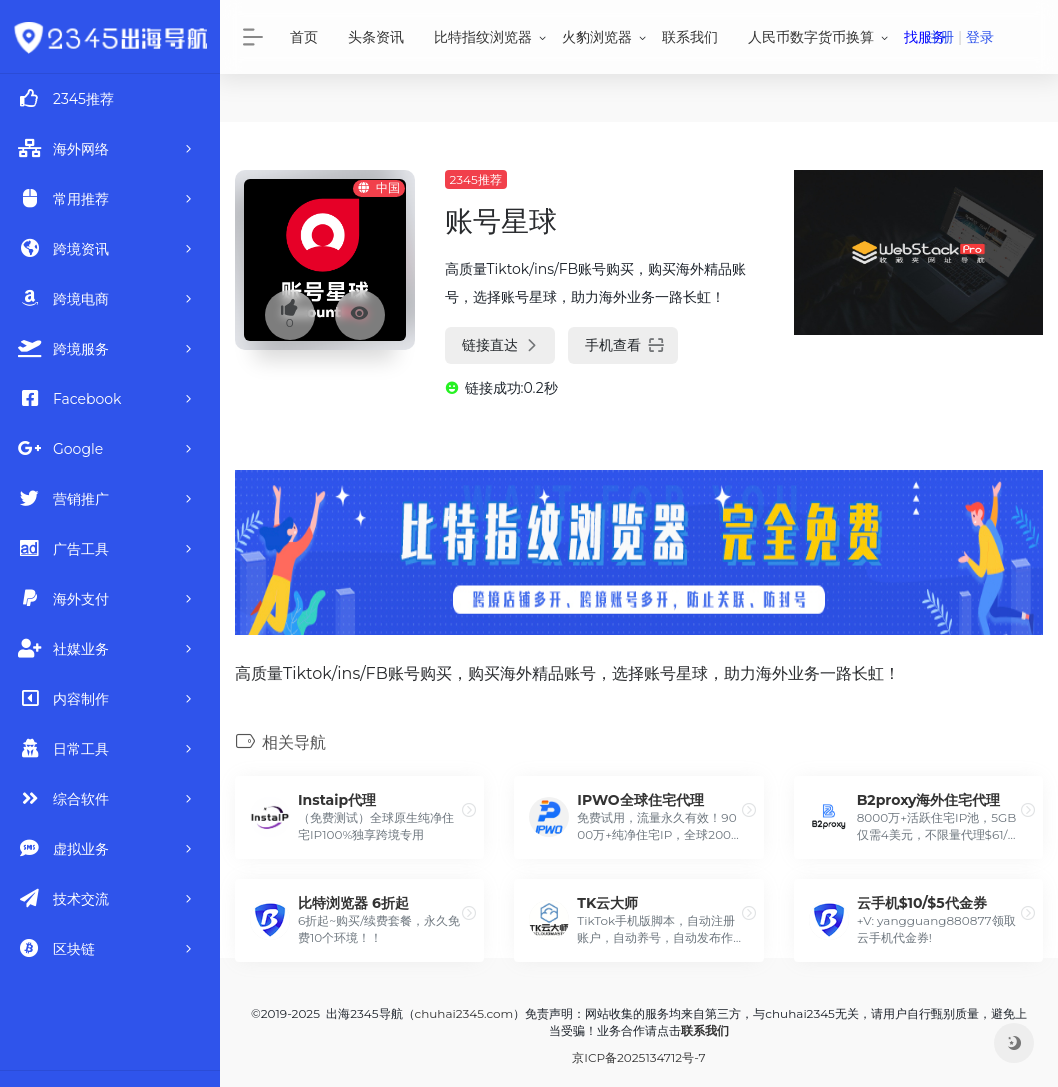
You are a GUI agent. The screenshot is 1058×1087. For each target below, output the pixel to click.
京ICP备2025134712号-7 (638, 1057)
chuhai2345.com (464, 1013)
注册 (940, 37)
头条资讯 (376, 37)
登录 (980, 37)
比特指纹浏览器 (483, 37)
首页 (304, 37)
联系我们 (690, 37)
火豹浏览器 (597, 37)
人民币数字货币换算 (811, 37)
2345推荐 (476, 179)
